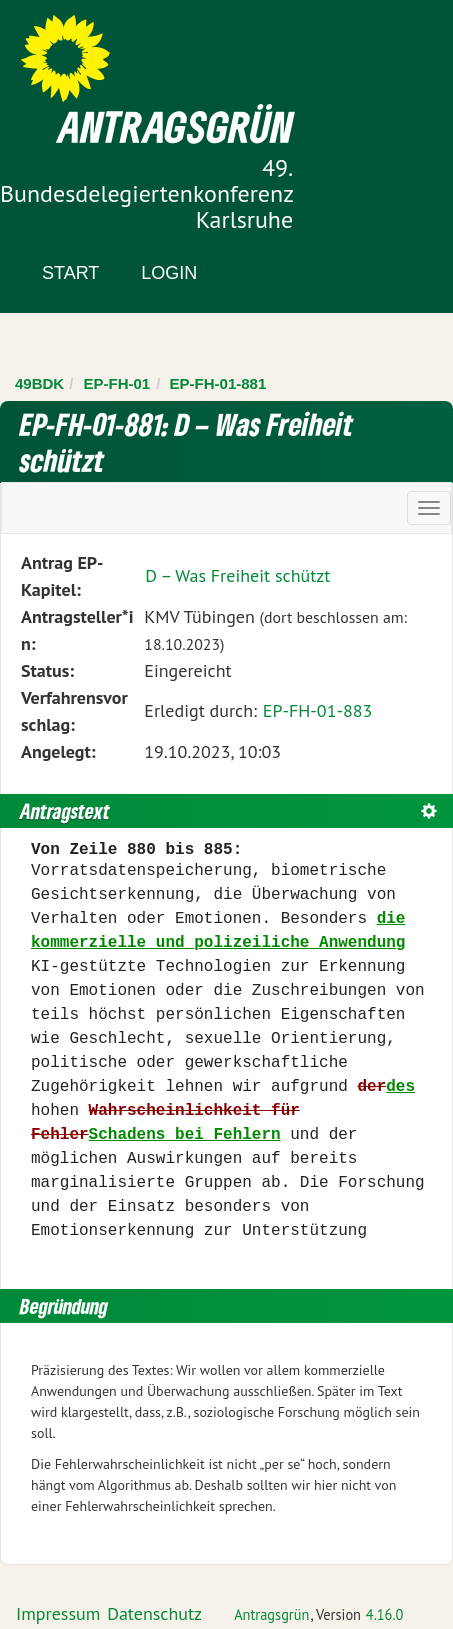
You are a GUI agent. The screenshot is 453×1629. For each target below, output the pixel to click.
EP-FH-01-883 (318, 710)
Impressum (58, 1613)
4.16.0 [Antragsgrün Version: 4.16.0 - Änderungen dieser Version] (385, 1614)
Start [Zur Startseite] (70, 273)
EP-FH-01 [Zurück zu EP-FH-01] (117, 383)
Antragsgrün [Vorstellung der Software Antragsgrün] (271, 1614)
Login (169, 273)
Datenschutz (154, 1613)
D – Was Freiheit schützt (237, 575)
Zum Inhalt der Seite (89, 49)
